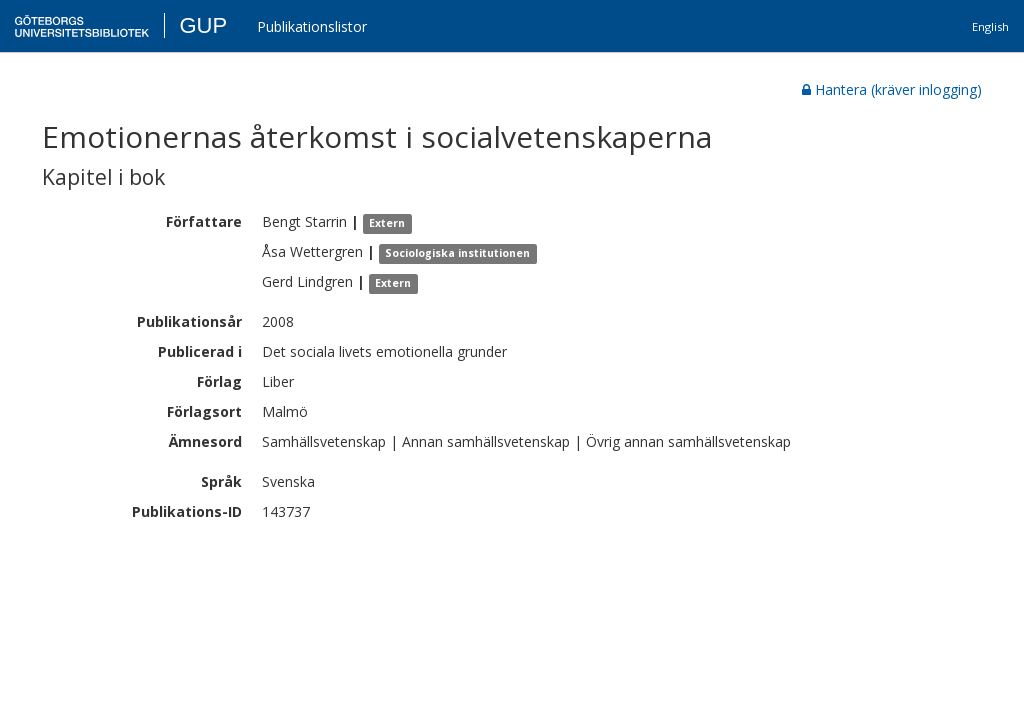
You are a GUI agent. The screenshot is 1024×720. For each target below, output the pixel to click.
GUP (203, 25)
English (990, 26)
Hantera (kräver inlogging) (892, 89)
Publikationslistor (312, 26)
